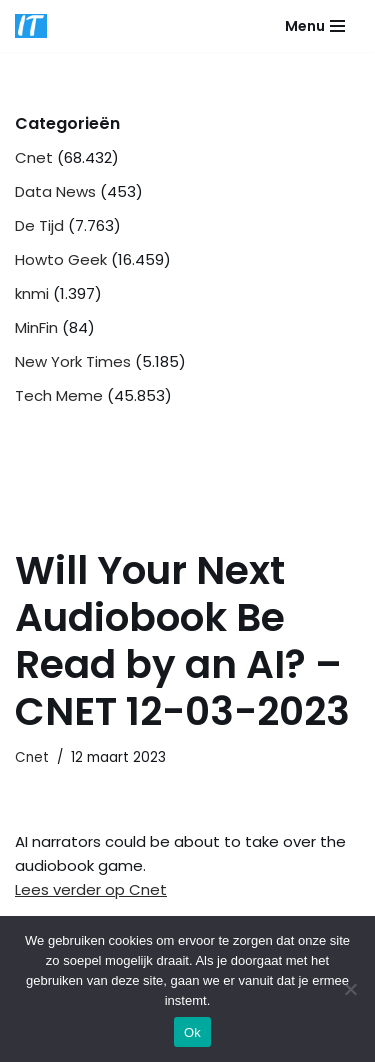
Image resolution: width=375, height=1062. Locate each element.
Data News (55, 191)
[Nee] (350, 989)
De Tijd (39, 225)
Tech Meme (59, 395)
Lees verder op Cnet (91, 889)
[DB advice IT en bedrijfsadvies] (31, 26)
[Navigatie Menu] (315, 26)
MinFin (36, 327)
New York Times (73, 361)
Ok (192, 1032)
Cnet (34, 157)
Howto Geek (61, 259)
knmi (32, 293)
